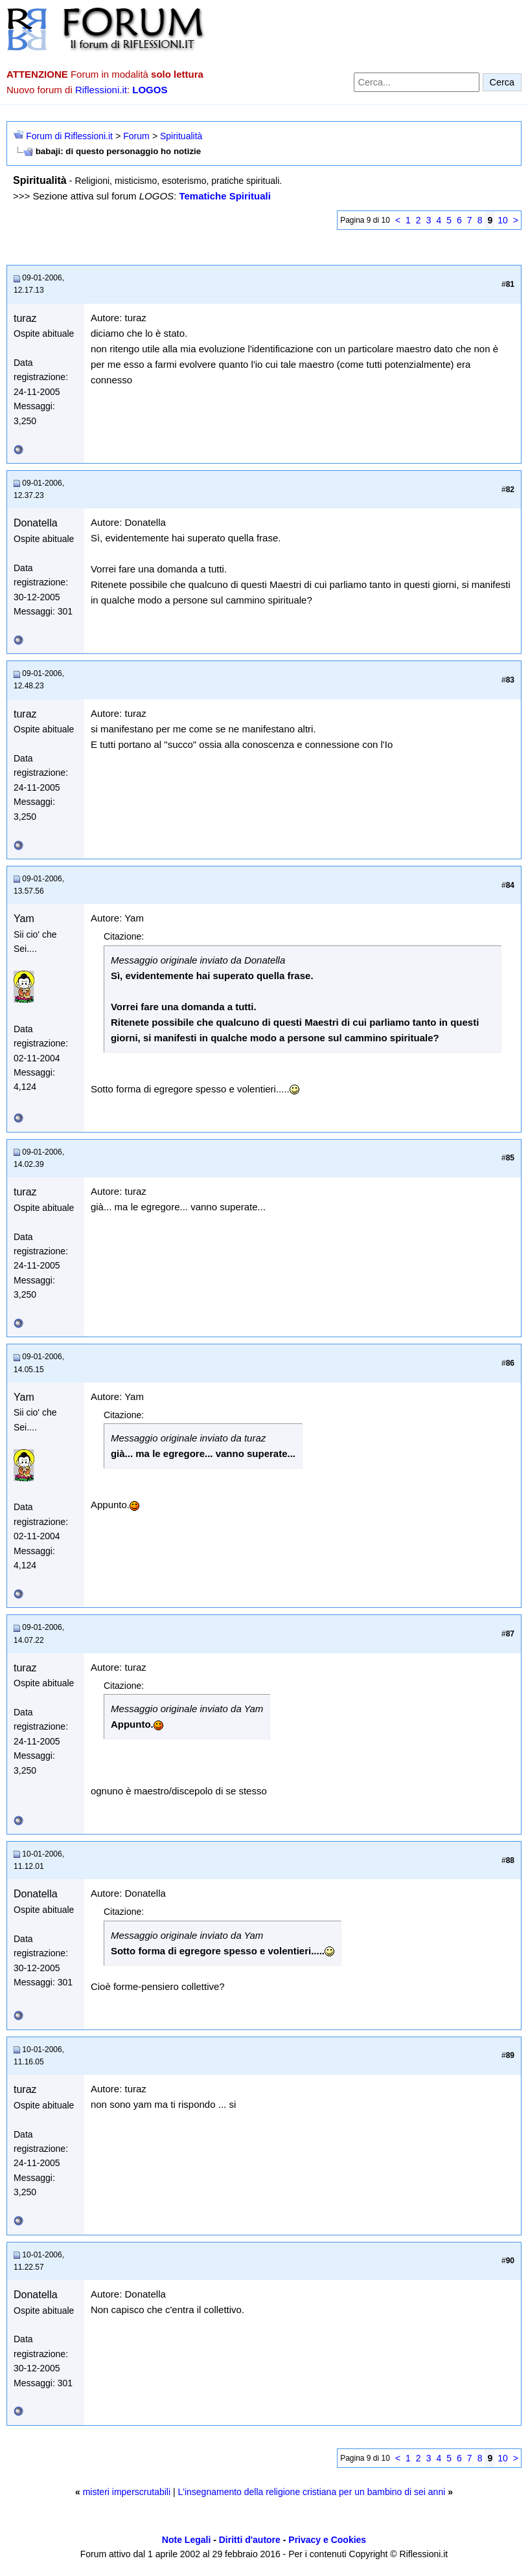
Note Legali (186, 2540)
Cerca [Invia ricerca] (502, 82)
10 (503, 220)
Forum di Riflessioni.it (69, 136)
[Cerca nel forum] (416, 82)
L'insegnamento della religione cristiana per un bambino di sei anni (311, 2492)
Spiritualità (181, 136)
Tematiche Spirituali (224, 195)
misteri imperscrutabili (126, 2492)
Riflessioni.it (101, 89)
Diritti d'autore (250, 2540)
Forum (136, 136)
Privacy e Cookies (327, 2540)
